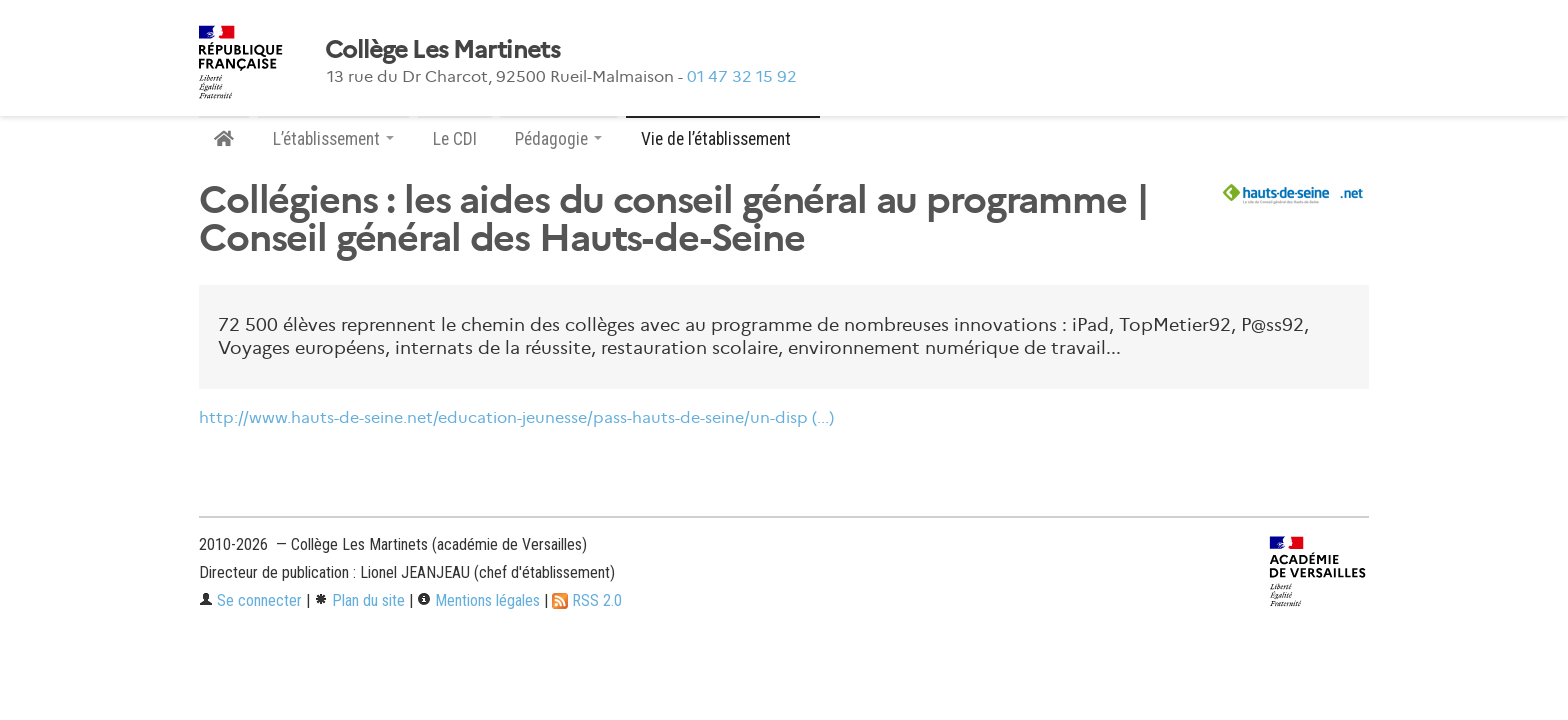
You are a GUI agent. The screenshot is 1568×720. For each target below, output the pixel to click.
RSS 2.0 (587, 600)
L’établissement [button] (333, 139)
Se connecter (250, 600)
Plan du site (359, 600)
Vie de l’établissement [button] (723, 139)
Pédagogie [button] (558, 139)
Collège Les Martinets (442, 50)
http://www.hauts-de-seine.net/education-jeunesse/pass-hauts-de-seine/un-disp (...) (516, 417)
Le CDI (455, 139)
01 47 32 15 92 (742, 76)
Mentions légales (478, 600)
